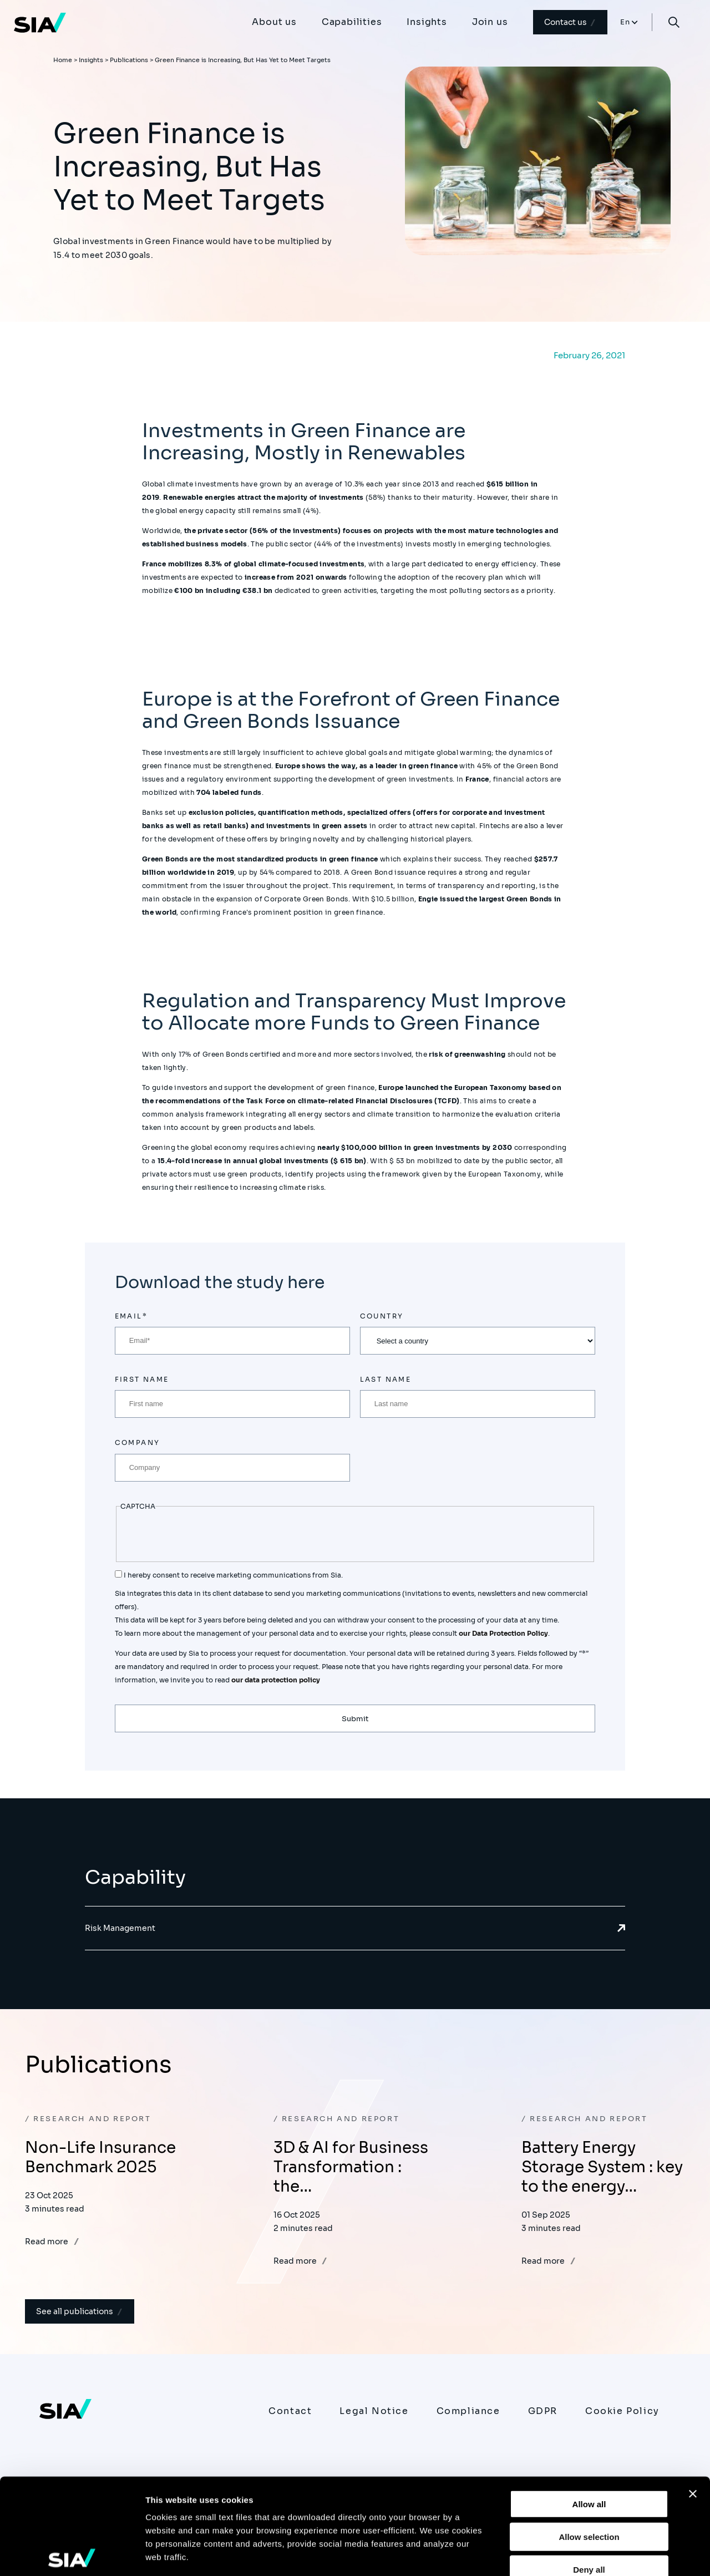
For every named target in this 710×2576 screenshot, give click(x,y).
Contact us (570, 22)
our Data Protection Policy (503, 1633)
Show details (582, 2554)
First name (142, 1379)
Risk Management (355, 1928)
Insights (427, 22)
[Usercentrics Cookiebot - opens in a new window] (71, 2554)
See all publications (79, 2311)
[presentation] (204, 1534)
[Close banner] (693, 2394)
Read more (52, 2241)
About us (274, 22)
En (625, 22)
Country (382, 1316)
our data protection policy (275, 1680)
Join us (490, 22)
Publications (129, 60)
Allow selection (589, 2437)
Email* (131, 1316)
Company (137, 1442)
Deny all (589, 2469)
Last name (386, 1379)
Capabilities (352, 22)
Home (62, 60)
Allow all (589, 2405)
